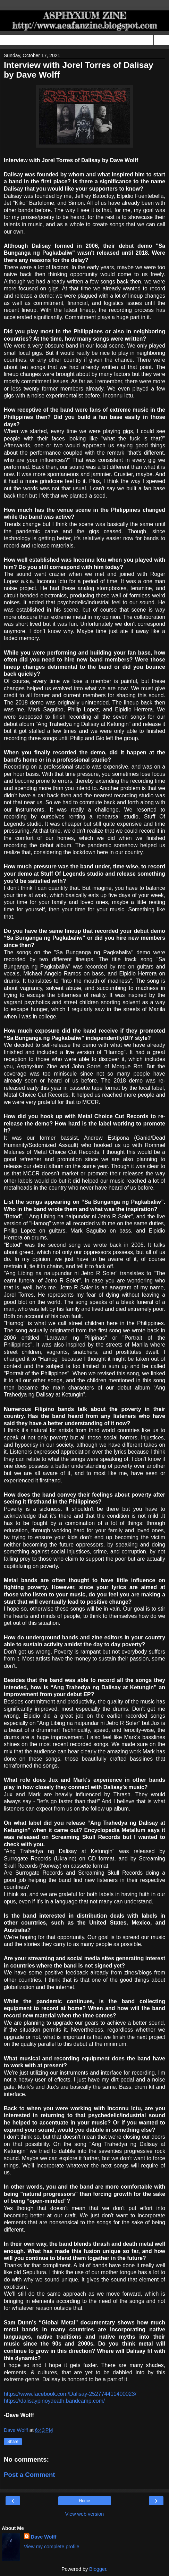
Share (12, 2441)
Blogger (97, 2569)
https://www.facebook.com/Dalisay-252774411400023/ (70, 2394)
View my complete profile (51, 2546)
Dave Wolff (44, 2537)
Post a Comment (29, 2474)
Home (84, 2500)
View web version (84, 2514)
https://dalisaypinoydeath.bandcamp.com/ (54, 2401)
